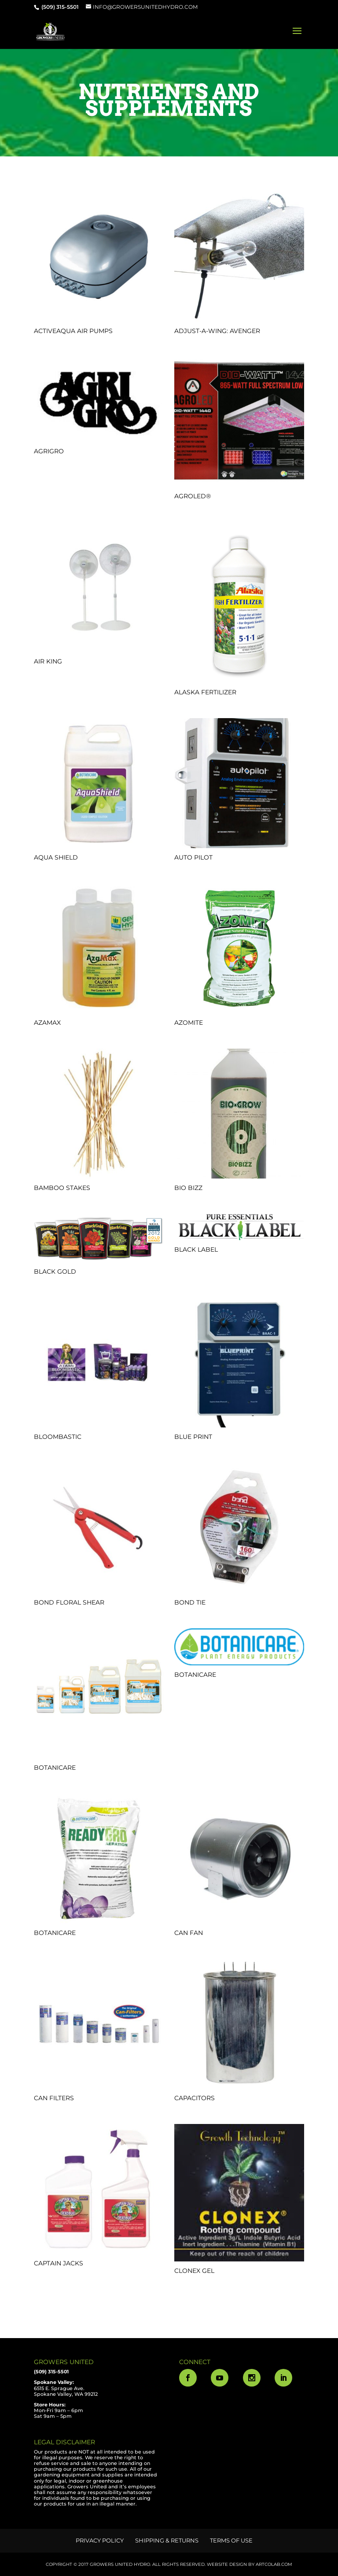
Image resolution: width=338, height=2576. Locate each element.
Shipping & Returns (166, 2540)
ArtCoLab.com (274, 2564)
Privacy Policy (100, 2540)
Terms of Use (231, 2540)
